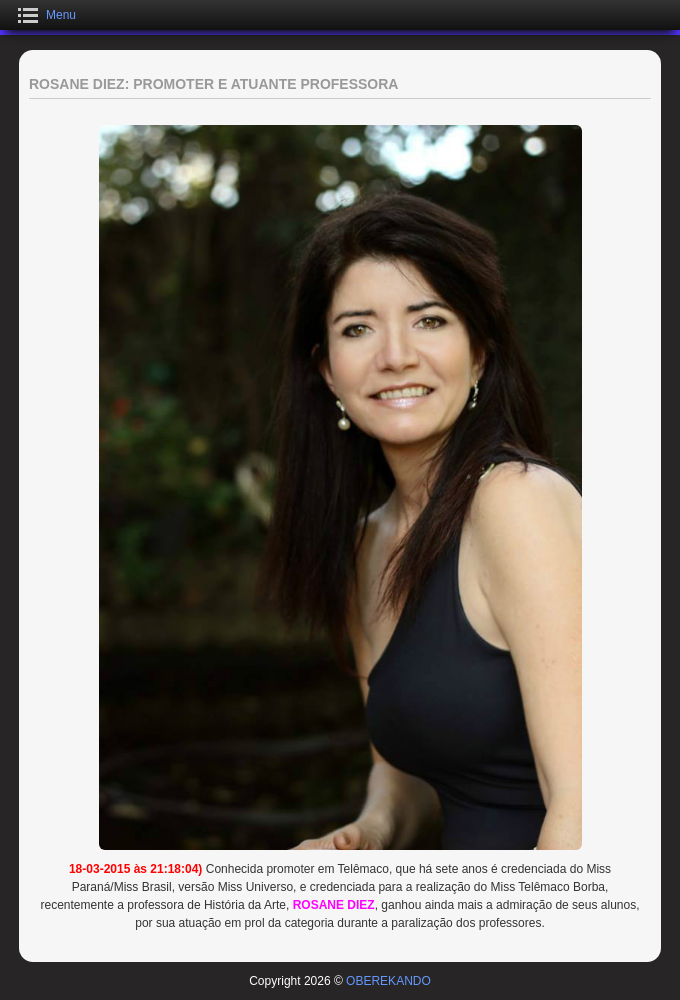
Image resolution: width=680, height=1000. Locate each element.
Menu (61, 15)
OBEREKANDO (388, 981)
